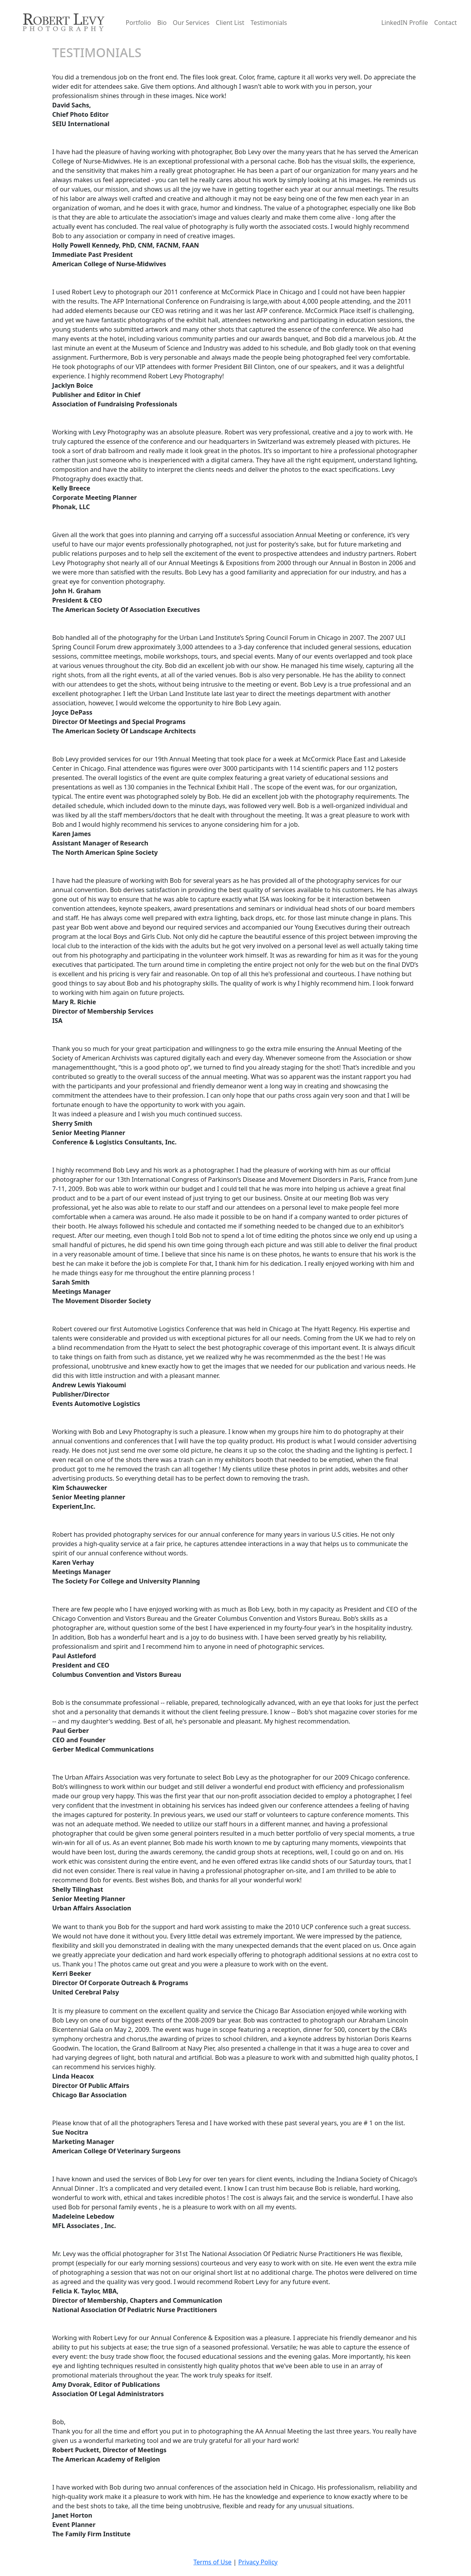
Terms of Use (212, 2562)
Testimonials (268, 22)
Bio (161, 22)
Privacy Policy (258, 2562)
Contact (445, 22)
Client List (230, 22)
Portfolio (138, 22)
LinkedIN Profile (404, 22)
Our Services (191, 22)
